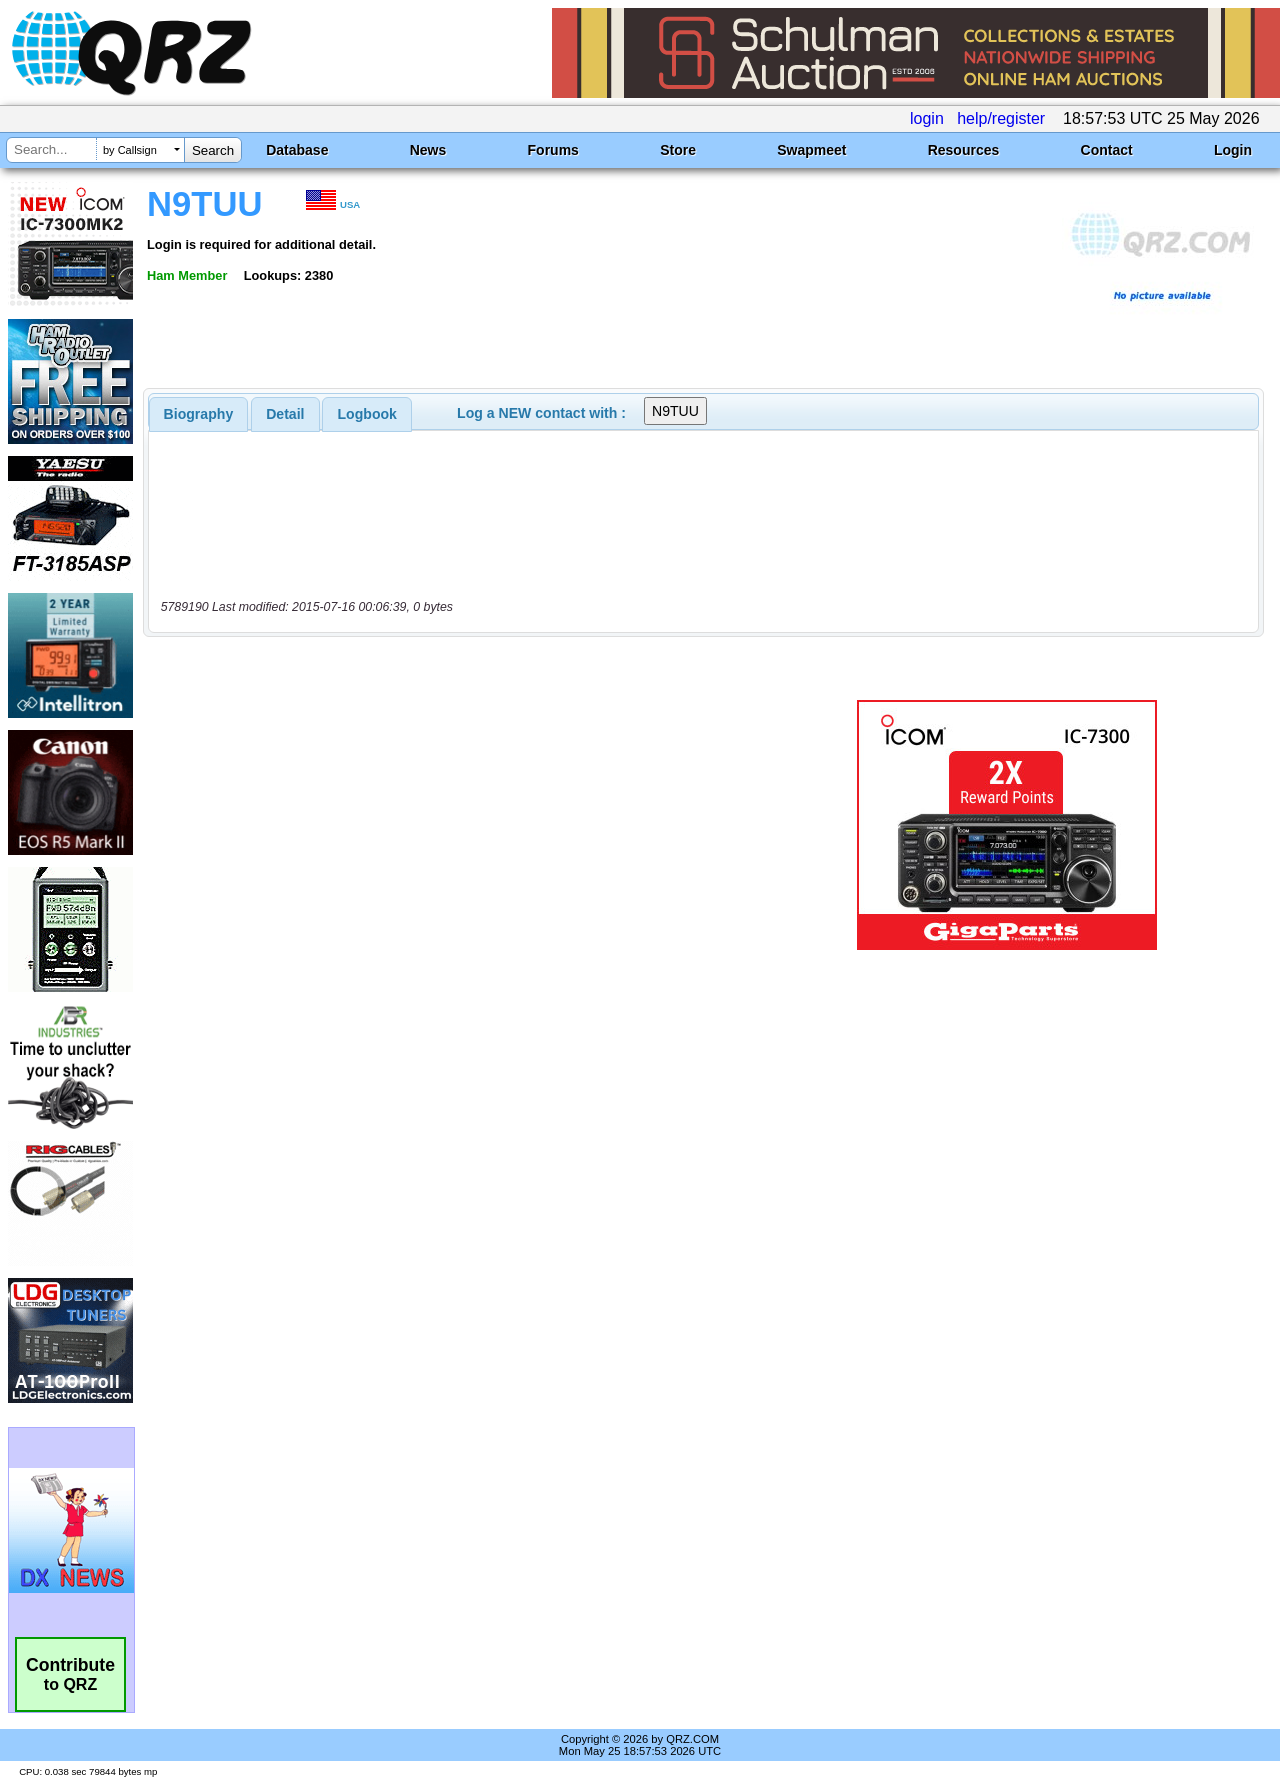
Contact (1107, 150)
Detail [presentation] (285, 414)
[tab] (199, 414)
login (927, 118)
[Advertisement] (463, 825)
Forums (553, 150)
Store (678, 150)
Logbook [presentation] (367, 414)
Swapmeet (811, 150)
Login (1233, 150)
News (428, 150)
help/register (1001, 118)
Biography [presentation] (199, 414)
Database (297, 150)
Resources (964, 150)
